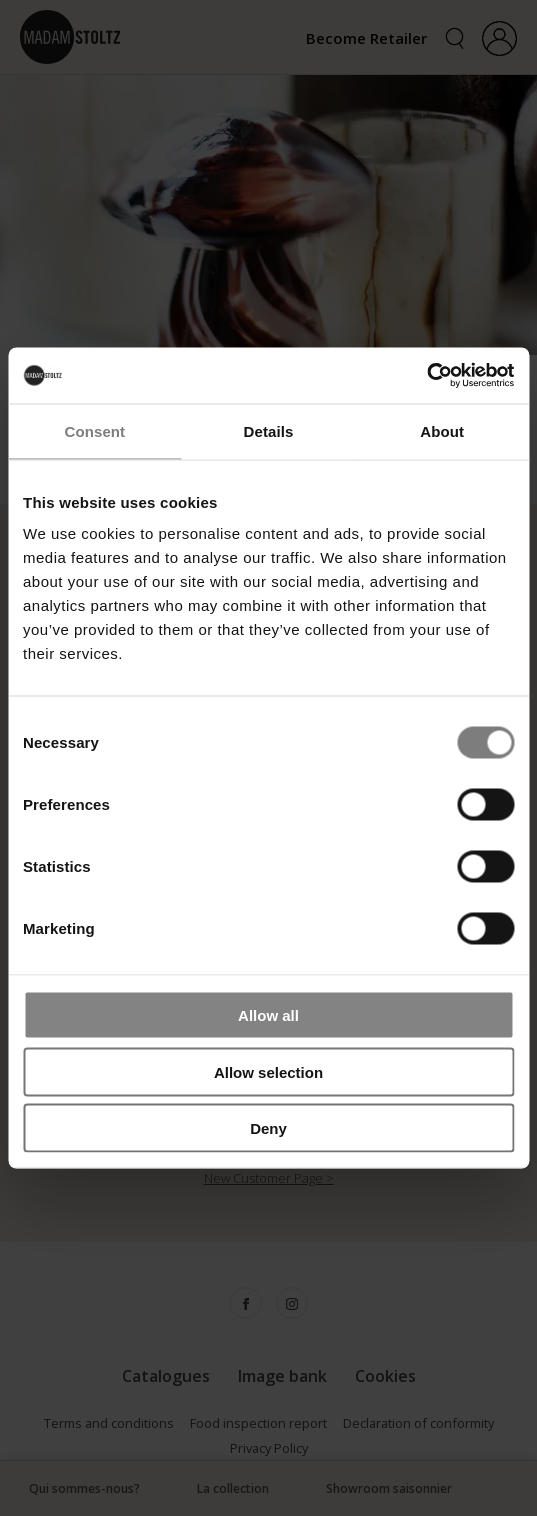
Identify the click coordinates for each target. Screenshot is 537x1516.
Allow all (268, 1015)
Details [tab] (269, 430)
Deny (268, 1128)
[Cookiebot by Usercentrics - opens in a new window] (426, 376)
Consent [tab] (94, 430)
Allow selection (268, 1071)
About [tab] (442, 430)
